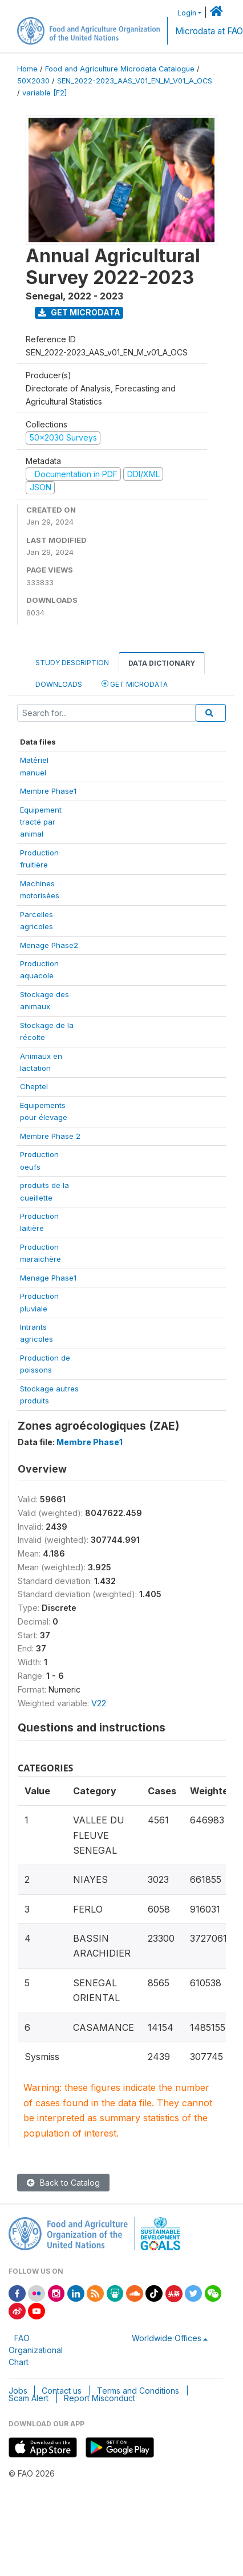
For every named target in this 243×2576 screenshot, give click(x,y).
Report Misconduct (99, 2398)
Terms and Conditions (138, 2390)
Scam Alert (28, 2398)
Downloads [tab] (58, 684)
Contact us (62, 2390)
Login (186, 13)
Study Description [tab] (72, 662)
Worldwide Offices (166, 2338)
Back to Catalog (63, 2182)
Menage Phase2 (49, 945)
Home (27, 69)
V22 (98, 1703)
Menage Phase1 (48, 1277)
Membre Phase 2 (50, 1136)
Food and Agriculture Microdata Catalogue (120, 69)
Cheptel (34, 1086)
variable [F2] (44, 93)
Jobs (18, 2390)
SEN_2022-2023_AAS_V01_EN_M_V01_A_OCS (134, 81)
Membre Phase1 (48, 790)
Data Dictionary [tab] (161, 663)
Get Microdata (79, 312)
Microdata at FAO (209, 31)
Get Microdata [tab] (135, 684)
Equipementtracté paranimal (41, 822)
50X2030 (33, 81)
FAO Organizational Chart (36, 2350)
